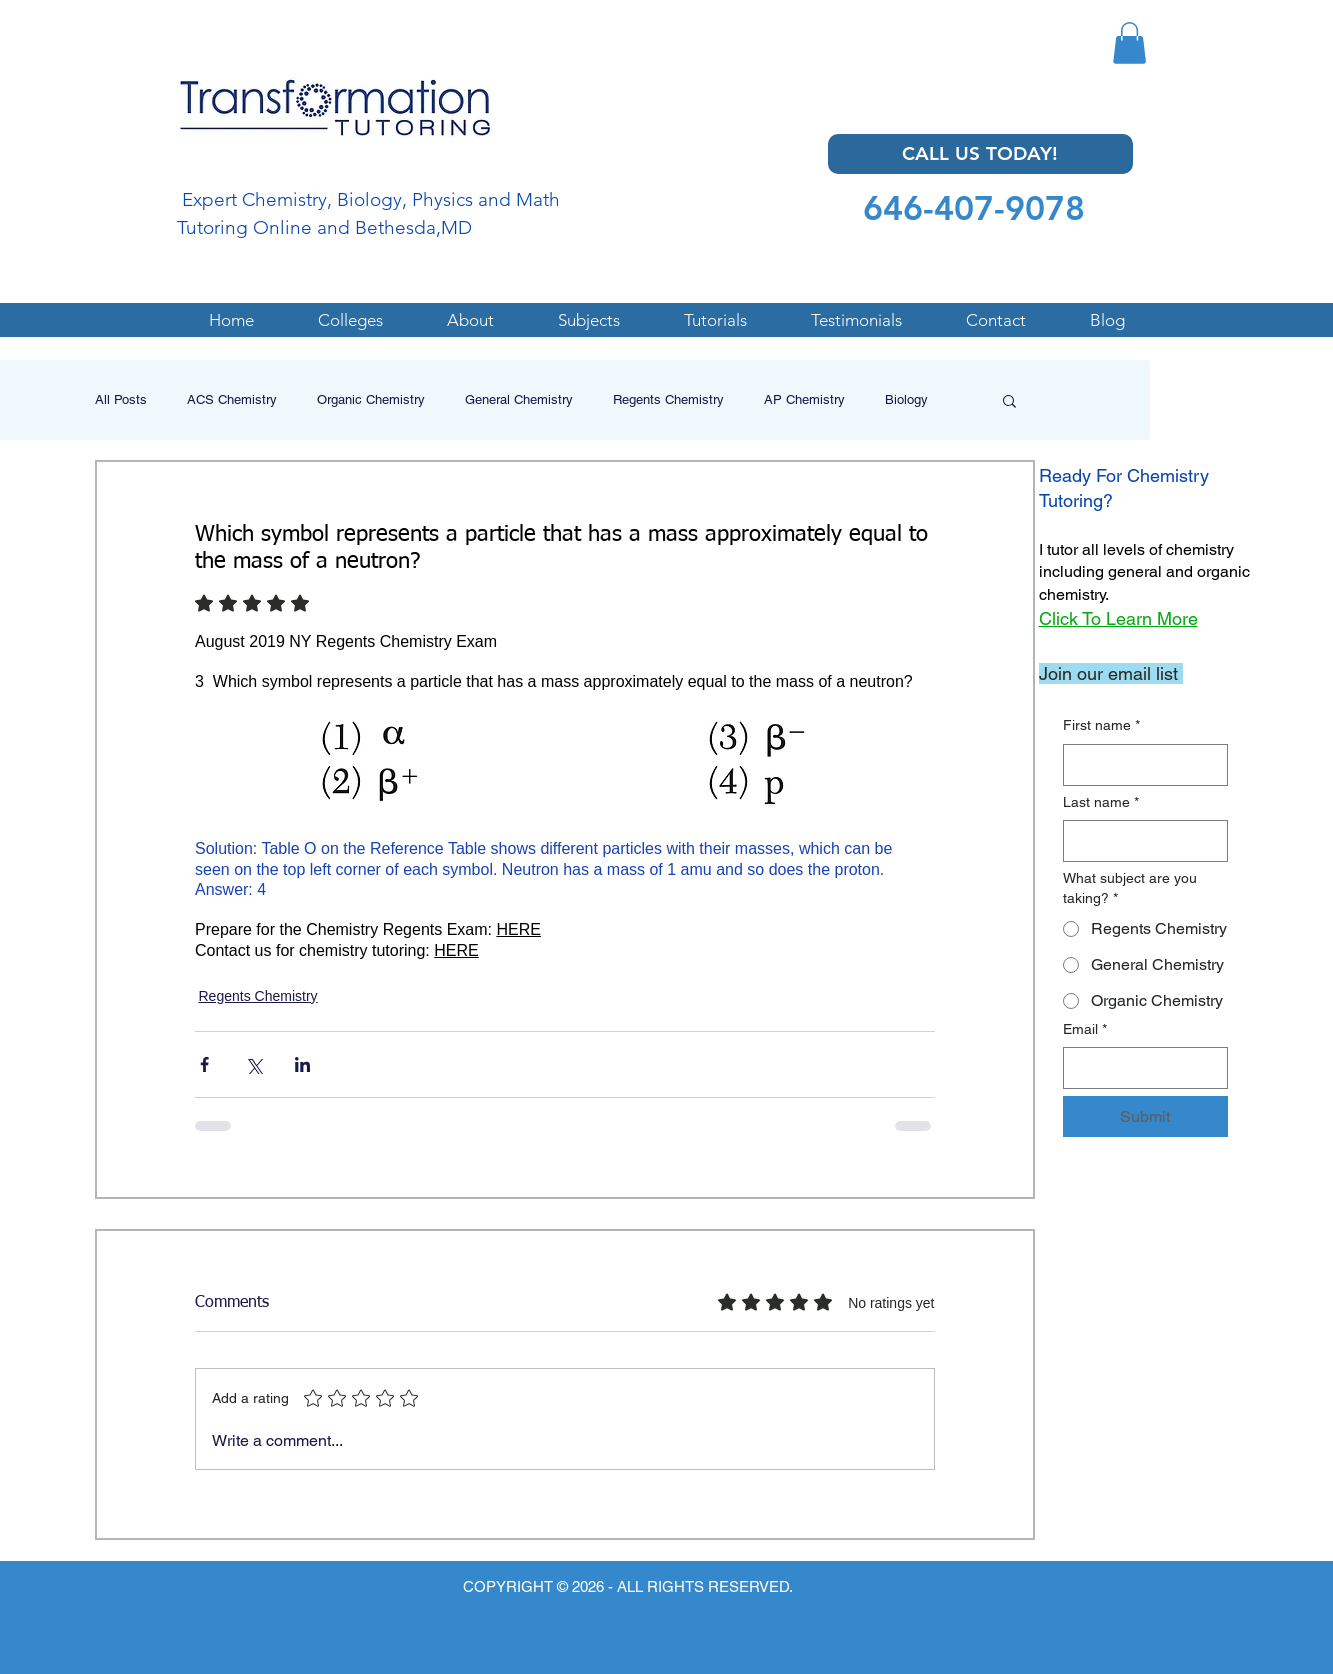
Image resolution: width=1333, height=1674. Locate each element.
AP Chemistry (804, 399)
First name (1101, 726)
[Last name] (1139, 841)
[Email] (1139, 1068)
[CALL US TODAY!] (980, 154)
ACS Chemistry (232, 399)
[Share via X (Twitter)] (253, 1064)
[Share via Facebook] (204, 1064)
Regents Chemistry (668, 399)
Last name (1101, 803)
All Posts (121, 399)
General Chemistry (519, 399)
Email (1085, 1030)
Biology (906, 399)
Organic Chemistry (371, 399)
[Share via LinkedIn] (302, 1064)
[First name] (1139, 765)
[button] (1129, 43)
